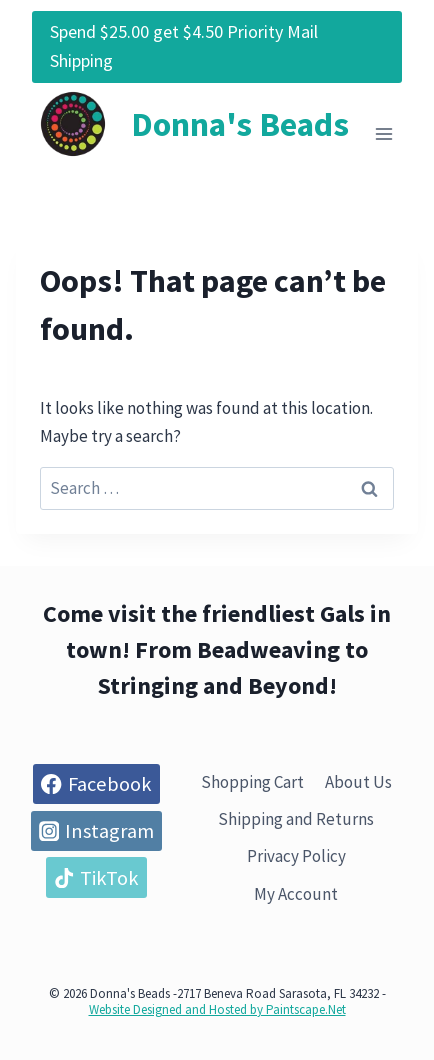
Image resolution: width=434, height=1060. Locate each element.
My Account (296, 894)
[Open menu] (383, 133)
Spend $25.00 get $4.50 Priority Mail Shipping (184, 46)
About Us (358, 782)
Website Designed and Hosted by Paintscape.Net (217, 1009)
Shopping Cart (252, 782)
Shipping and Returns (296, 819)
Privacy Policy (296, 856)
